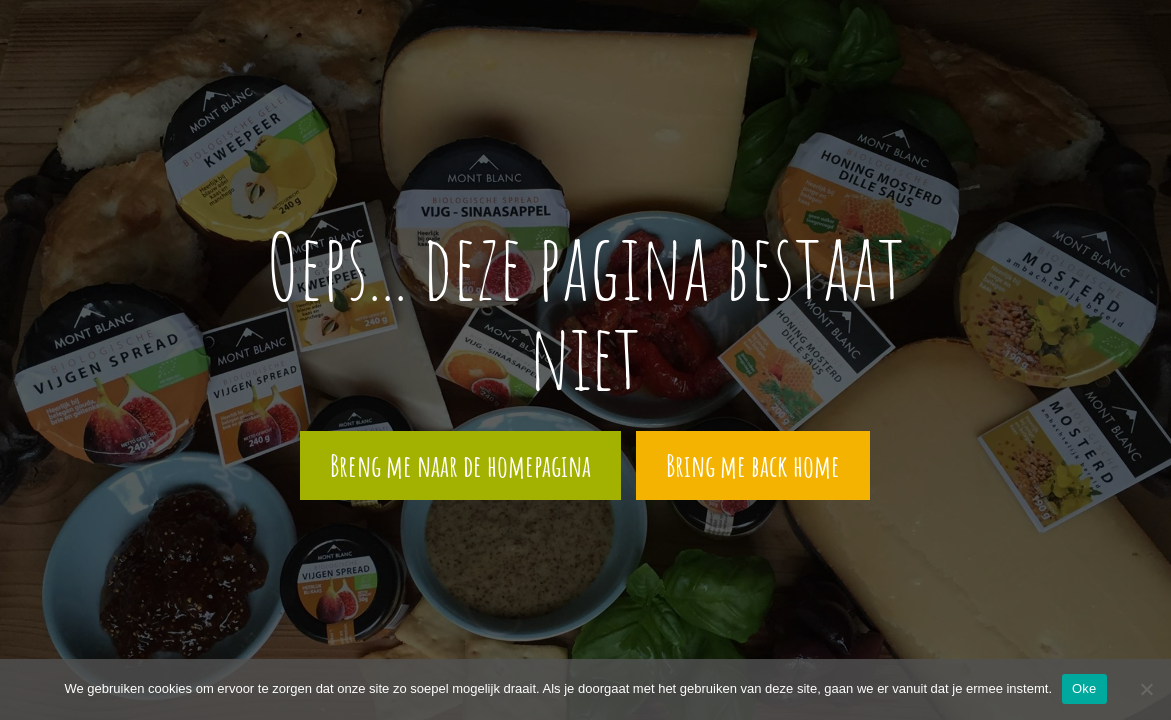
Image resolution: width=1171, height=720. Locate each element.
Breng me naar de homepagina (460, 465)
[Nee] (1146, 689)
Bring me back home (753, 465)
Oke (1084, 688)
